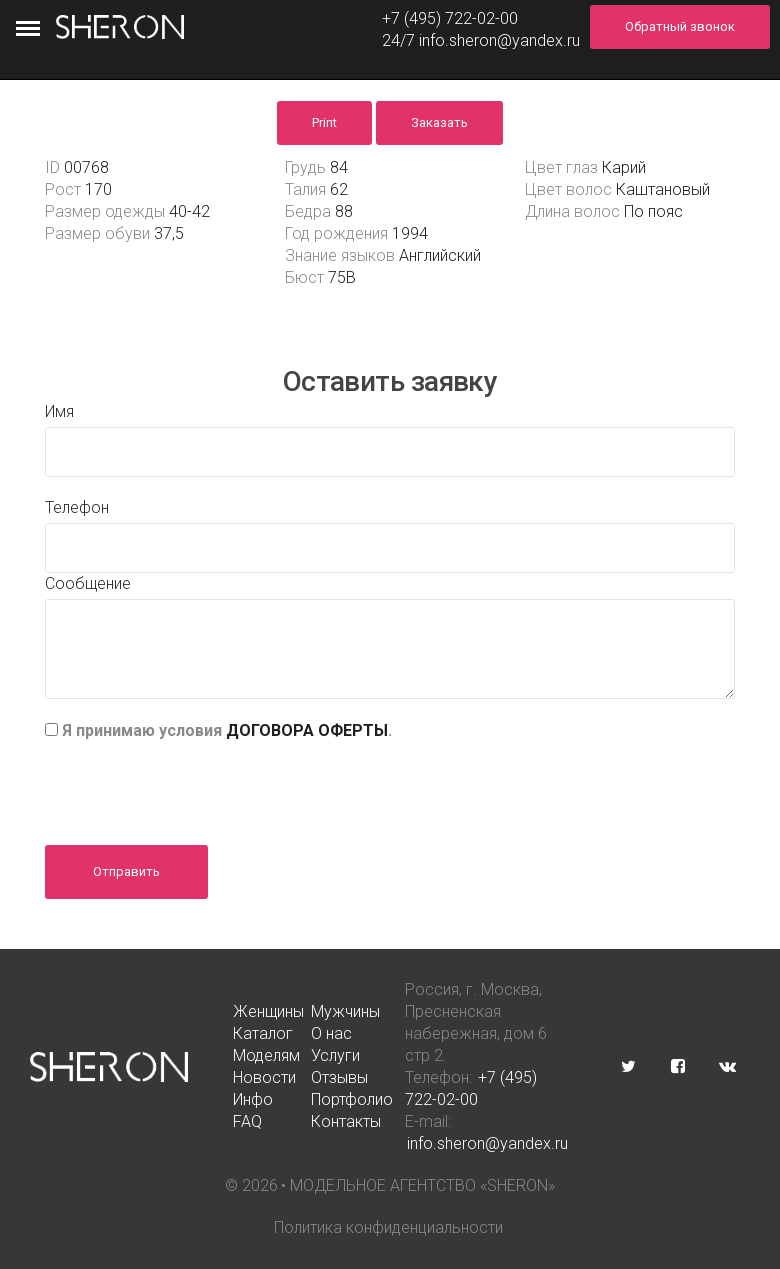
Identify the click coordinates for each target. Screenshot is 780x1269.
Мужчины (345, 1011)
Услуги (335, 1055)
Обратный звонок (680, 26)
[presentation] (197, 786)
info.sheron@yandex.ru (499, 40)
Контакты (346, 1121)
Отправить (126, 871)
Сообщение (88, 583)
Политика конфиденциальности (388, 1227)
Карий (624, 167)
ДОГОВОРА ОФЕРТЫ (307, 730)
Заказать (439, 122)
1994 (410, 233)
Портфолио (352, 1099)
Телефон (77, 507)
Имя (59, 411)
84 (339, 167)
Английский (440, 255)
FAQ (247, 1121)
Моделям (266, 1055)
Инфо (253, 1099)
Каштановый (663, 189)
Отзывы (339, 1077)
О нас (331, 1033)
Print (324, 122)
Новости (264, 1077)
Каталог (263, 1033)
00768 (86, 167)
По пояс (653, 211)
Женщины (268, 1011)
